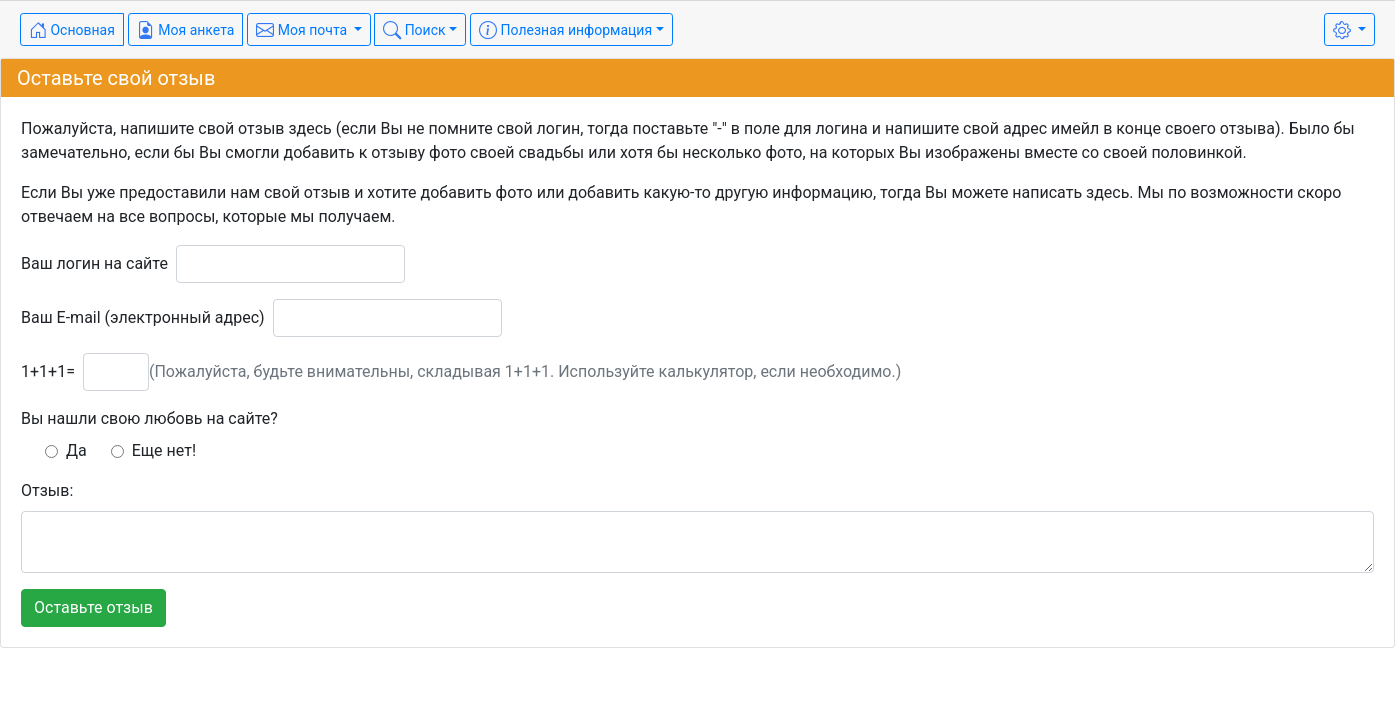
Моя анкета (186, 30)
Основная (72, 30)
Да (66, 450)
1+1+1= (48, 371)
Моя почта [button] (303, 30)
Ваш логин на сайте (94, 263)
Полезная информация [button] (565, 30)
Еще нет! (153, 450)
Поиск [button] (414, 30)
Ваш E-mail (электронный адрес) (143, 317)
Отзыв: (47, 490)
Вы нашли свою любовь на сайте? (149, 418)
